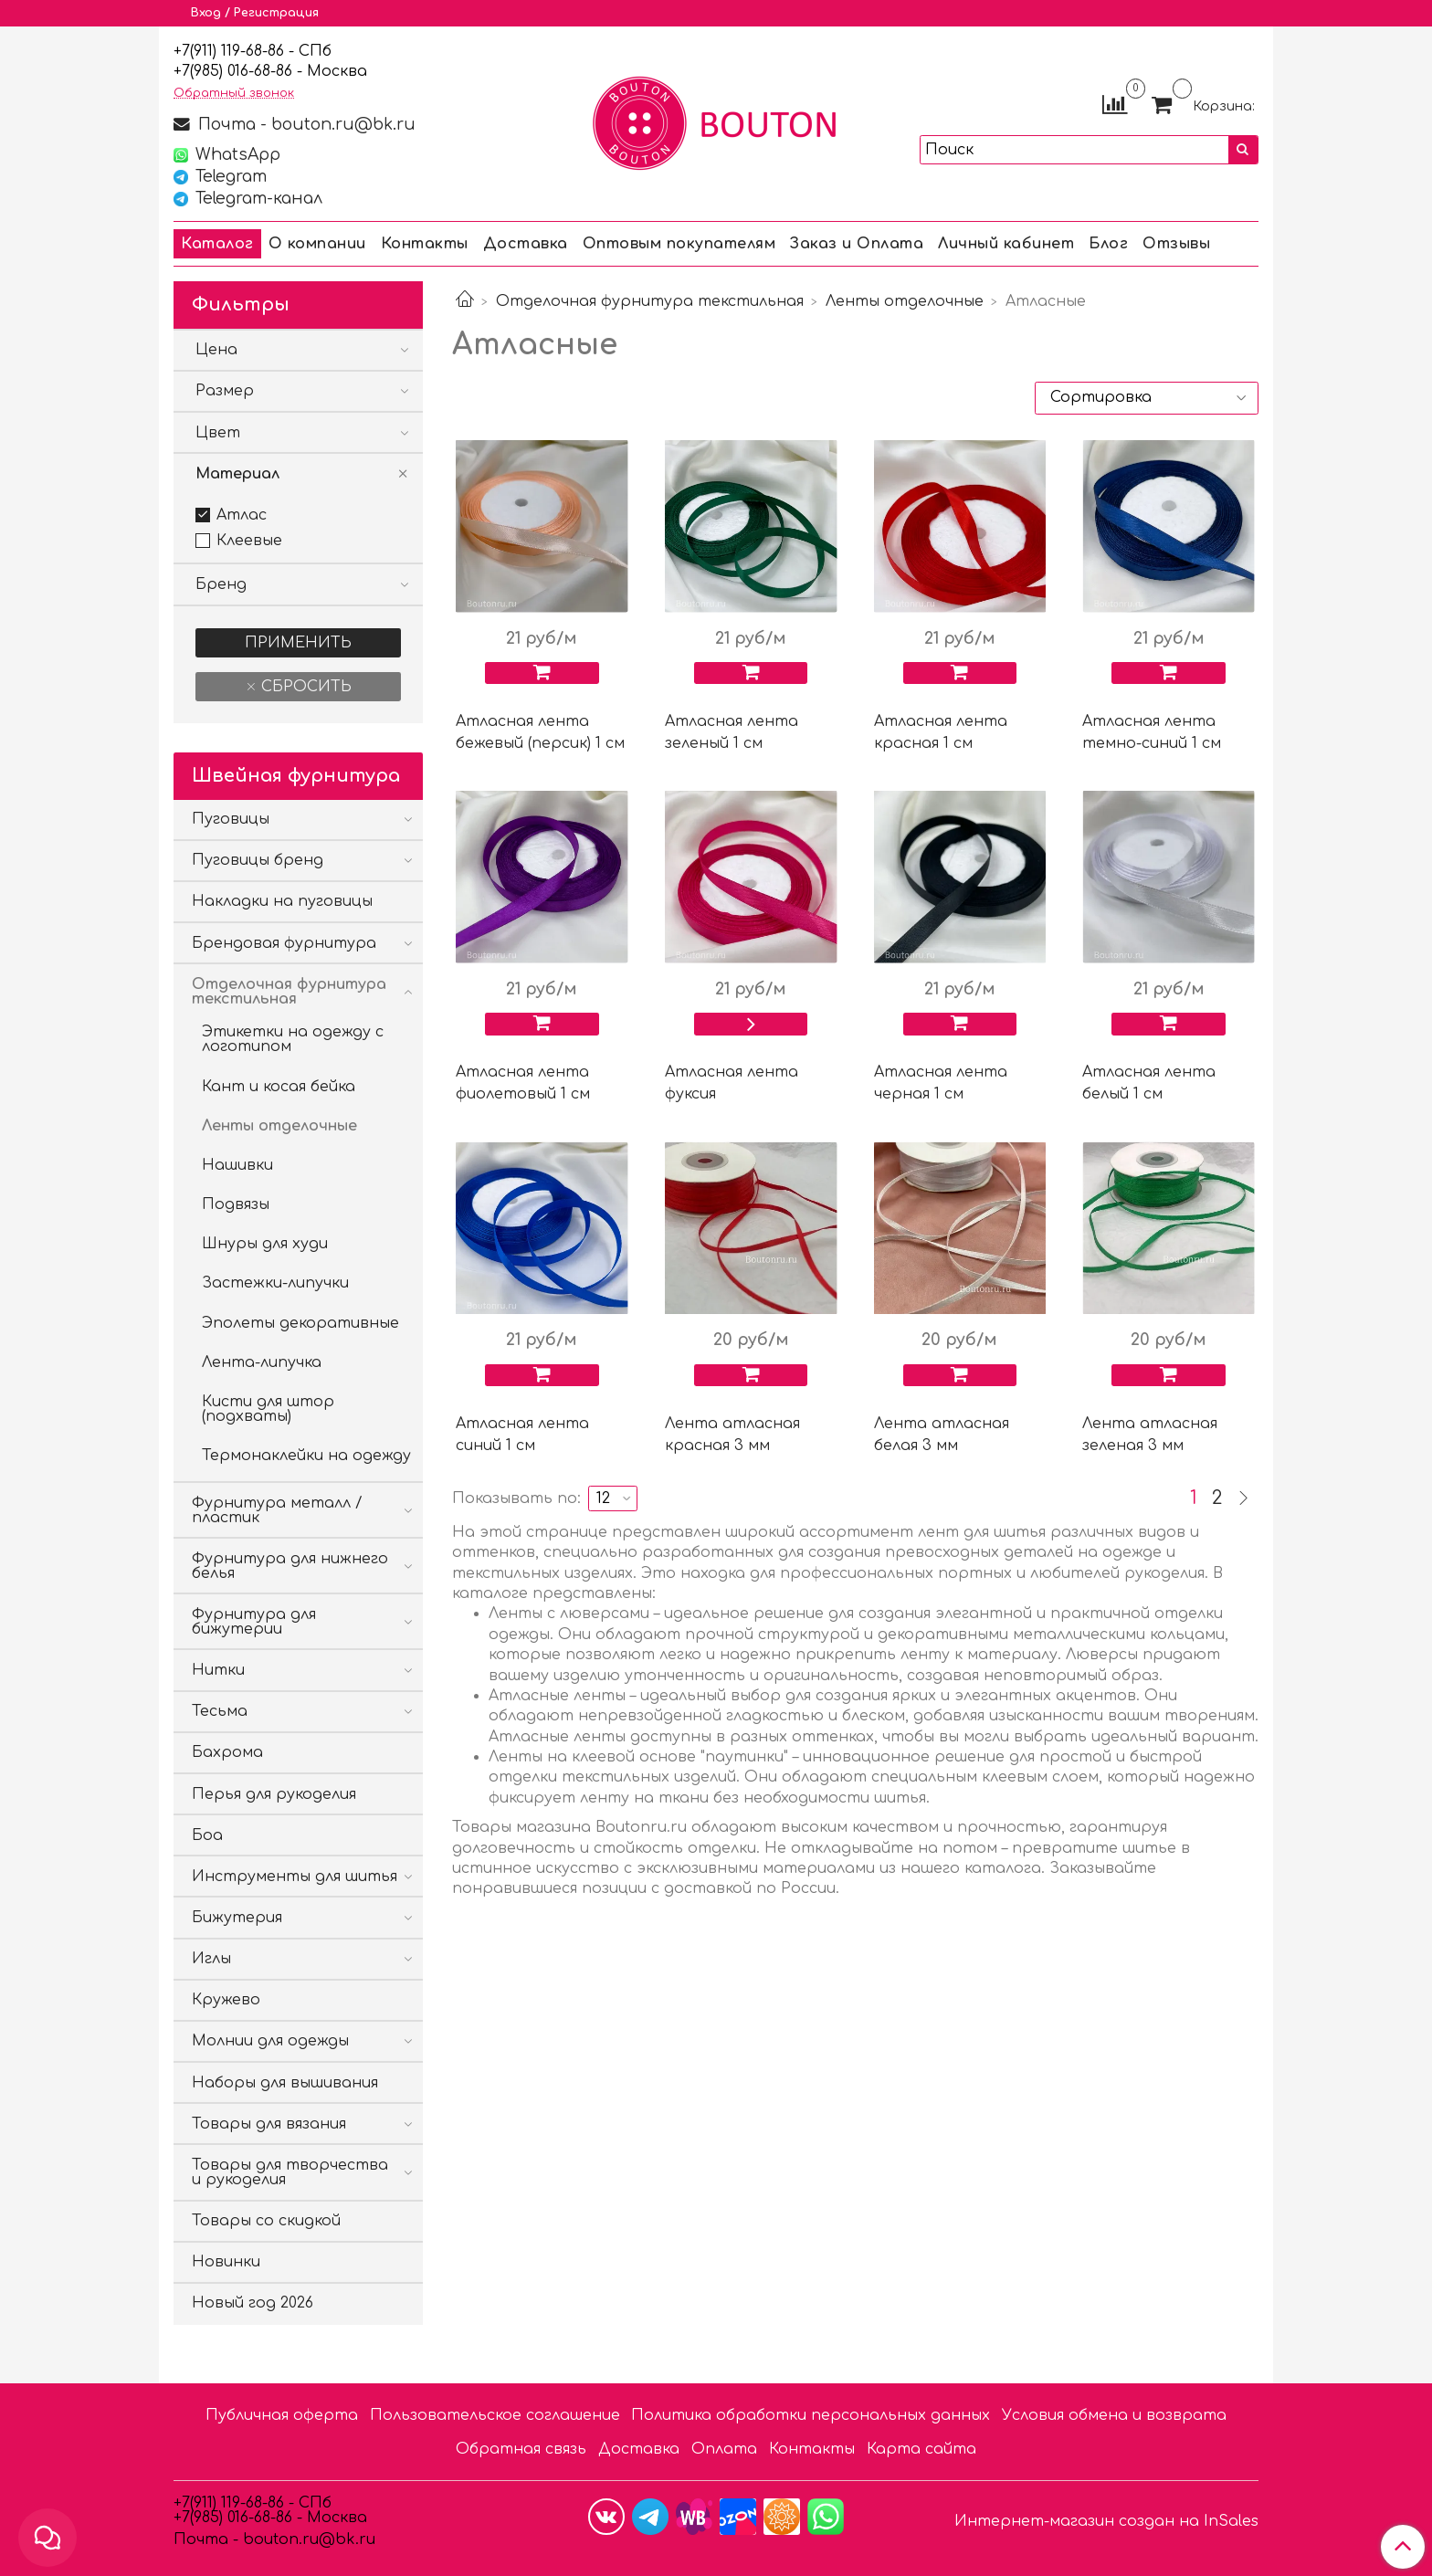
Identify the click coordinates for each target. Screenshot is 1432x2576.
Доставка (525, 244)
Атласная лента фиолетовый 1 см (523, 1083)
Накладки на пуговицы (282, 901)
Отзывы (1176, 244)
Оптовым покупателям (679, 244)
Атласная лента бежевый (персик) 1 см (540, 732)
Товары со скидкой (266, 2221)
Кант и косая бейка (278, 1086)
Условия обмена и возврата (1114, 2415)
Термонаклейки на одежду (306, 1455)
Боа (207, 1835)
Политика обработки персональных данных (810, 2415)
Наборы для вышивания (285, 2083)
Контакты (425, 244)
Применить (298, 643)
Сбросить (304, 686)
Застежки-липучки (275, 1283)
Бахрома (227, 1752)
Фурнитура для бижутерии (254, 1621)
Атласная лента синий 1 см (522, 1434)
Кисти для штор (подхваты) (268, 1409)
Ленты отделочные (905, 301)
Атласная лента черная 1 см (940, 1083)
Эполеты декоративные (300, 1323)
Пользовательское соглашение (495, 2415)
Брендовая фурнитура (284, 943)
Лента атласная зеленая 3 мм (1149, 1434)
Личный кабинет (1006, 244)
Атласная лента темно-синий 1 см (1151, 732)
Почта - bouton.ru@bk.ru (305, 124)
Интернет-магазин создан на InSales (1106, 2521)
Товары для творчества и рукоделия (290, 2172)
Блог (1108, 244)
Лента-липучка (261, 1362)
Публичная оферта (281, 2415)
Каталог (217, 244)
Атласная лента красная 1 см (940, 732)
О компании (317, 244)
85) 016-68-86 (247, 71)
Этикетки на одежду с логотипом (293, 1039)
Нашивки (237, 1165)
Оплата (724, 2449)
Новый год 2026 (252, 2303)
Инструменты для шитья (294, 1876)
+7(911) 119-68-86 (231, 51)
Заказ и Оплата (856, 244)
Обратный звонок (234, 94)
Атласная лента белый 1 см (1149, 1083)
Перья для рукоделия (274, 1794)
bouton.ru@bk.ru (306, 2539)
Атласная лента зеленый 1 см (731, 732)
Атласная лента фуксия (731, 1083)
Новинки (226, 2262)
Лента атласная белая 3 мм (941, 1434)
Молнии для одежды (270, 2041)
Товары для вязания (269, 2124)
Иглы (211, 1958)
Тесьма (219, 1711)
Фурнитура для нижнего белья (290, 1566)
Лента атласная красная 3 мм (732, 1434)
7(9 (192, 71)
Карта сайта (921, 2449)
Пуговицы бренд (257, 860)
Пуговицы (230, 819)
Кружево (226, 2000)
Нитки (218, 1670)
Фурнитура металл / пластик (277, 1510)
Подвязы (235, 1204)
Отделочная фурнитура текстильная (650, 301)
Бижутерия (237, 1917)
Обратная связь (521, 2449)
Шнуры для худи (265, 1243)
